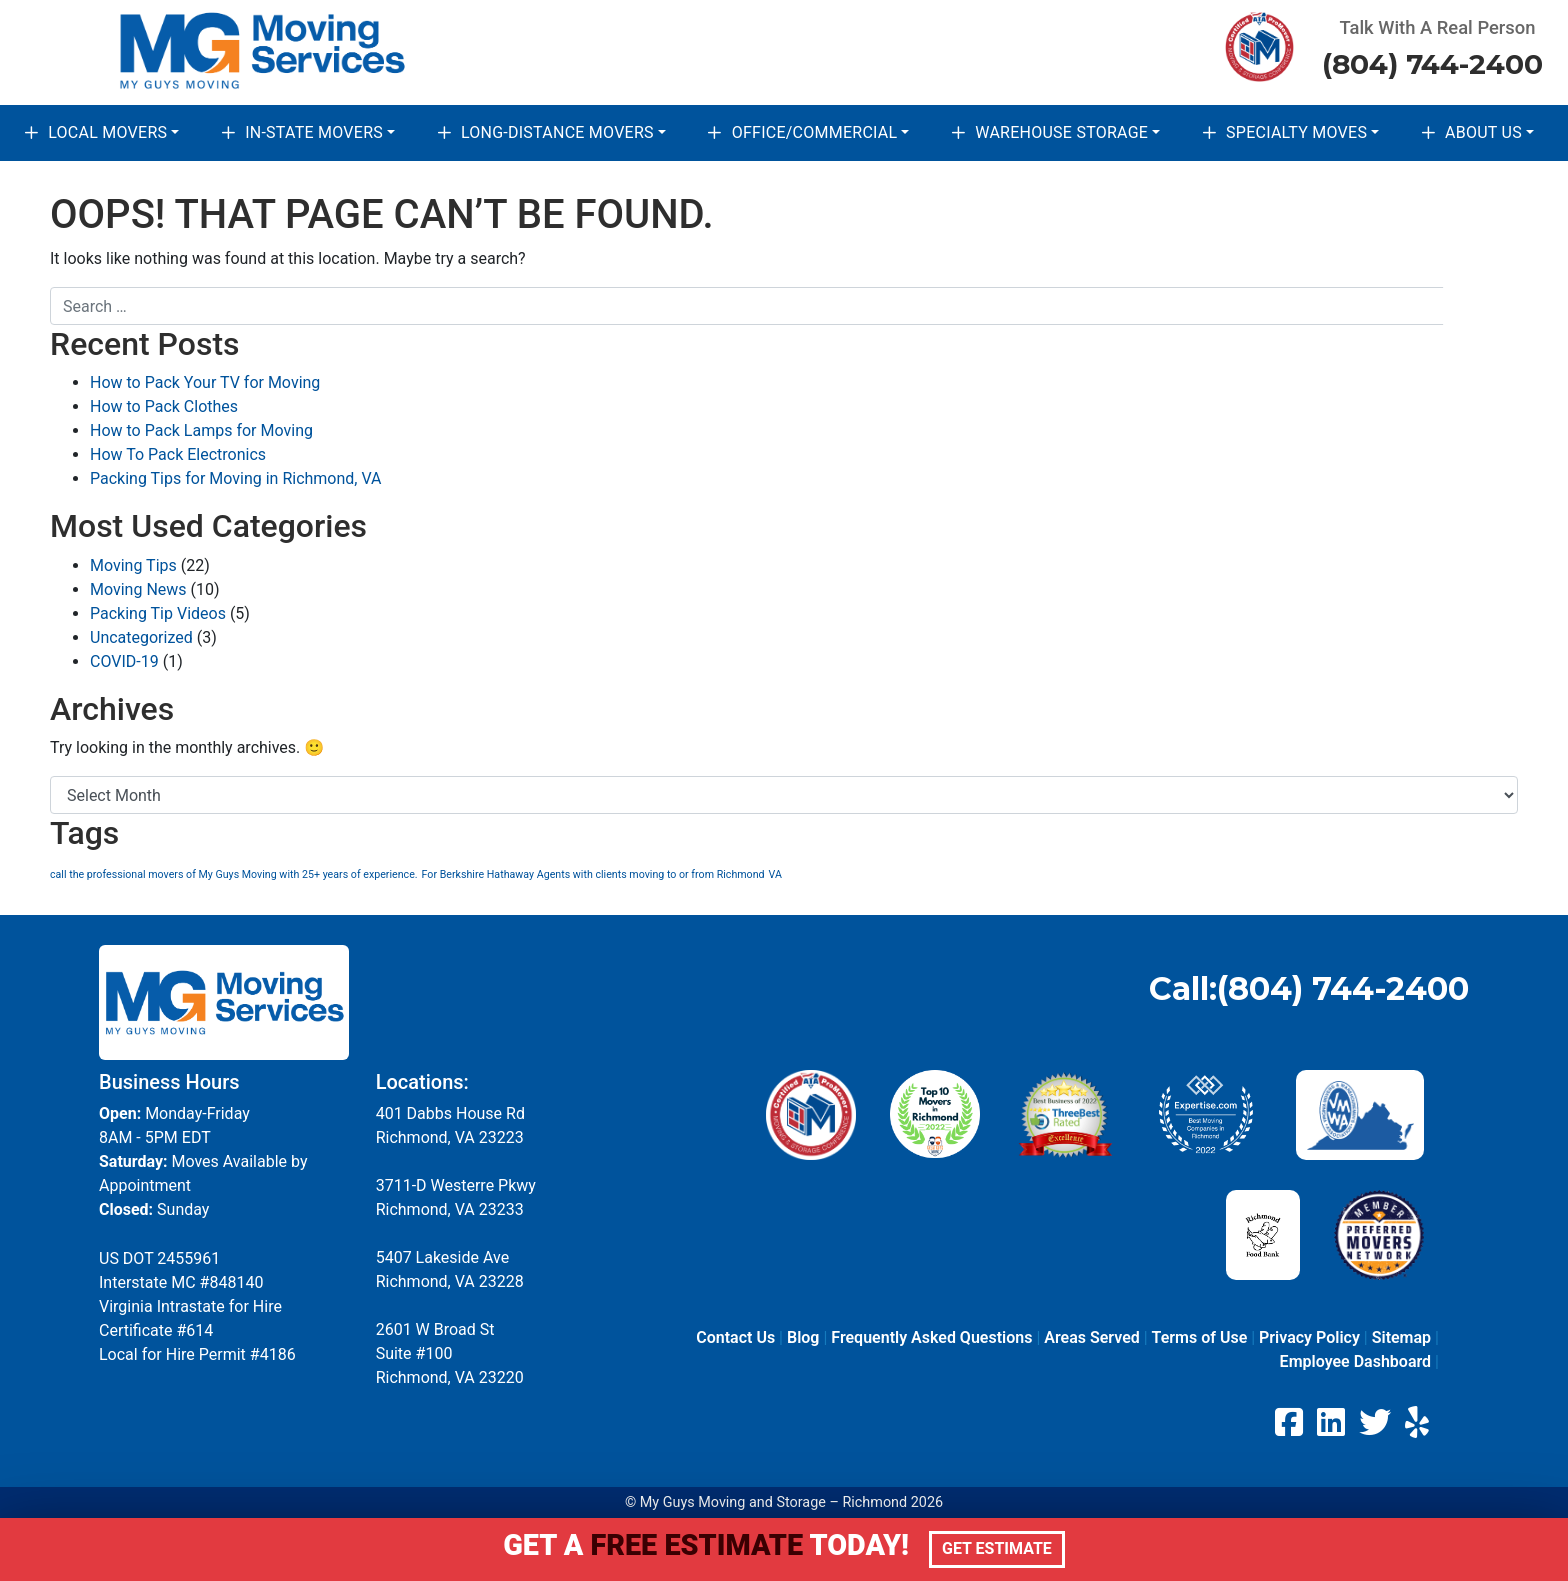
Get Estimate (997, 1548)
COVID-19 (124, 661)
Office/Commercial (815, 132)
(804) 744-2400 (1432, 64)
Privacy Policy (1309, 1337)
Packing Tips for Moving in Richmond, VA (236, 478)
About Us (1483, 132)
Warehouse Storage (1061, 132)
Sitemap (1401, 1337)
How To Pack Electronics (178, 454)
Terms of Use (1200, 1337)
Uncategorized (141, 637)
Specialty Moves (1296, 132)
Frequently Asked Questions (931, 1337)
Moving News (138, 589)
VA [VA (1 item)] (775, 874)
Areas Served (1092, 1337)
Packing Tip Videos (158, 613)
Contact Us (735, 1337)
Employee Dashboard (1356, 1361)
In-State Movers (314, 132)
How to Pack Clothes (164, 406)
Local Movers (107, 132)
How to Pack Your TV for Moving (205, 382)
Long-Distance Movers (557, 132)
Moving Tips (133, 565)
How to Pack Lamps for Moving (201, 430)
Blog (803, 1337)
